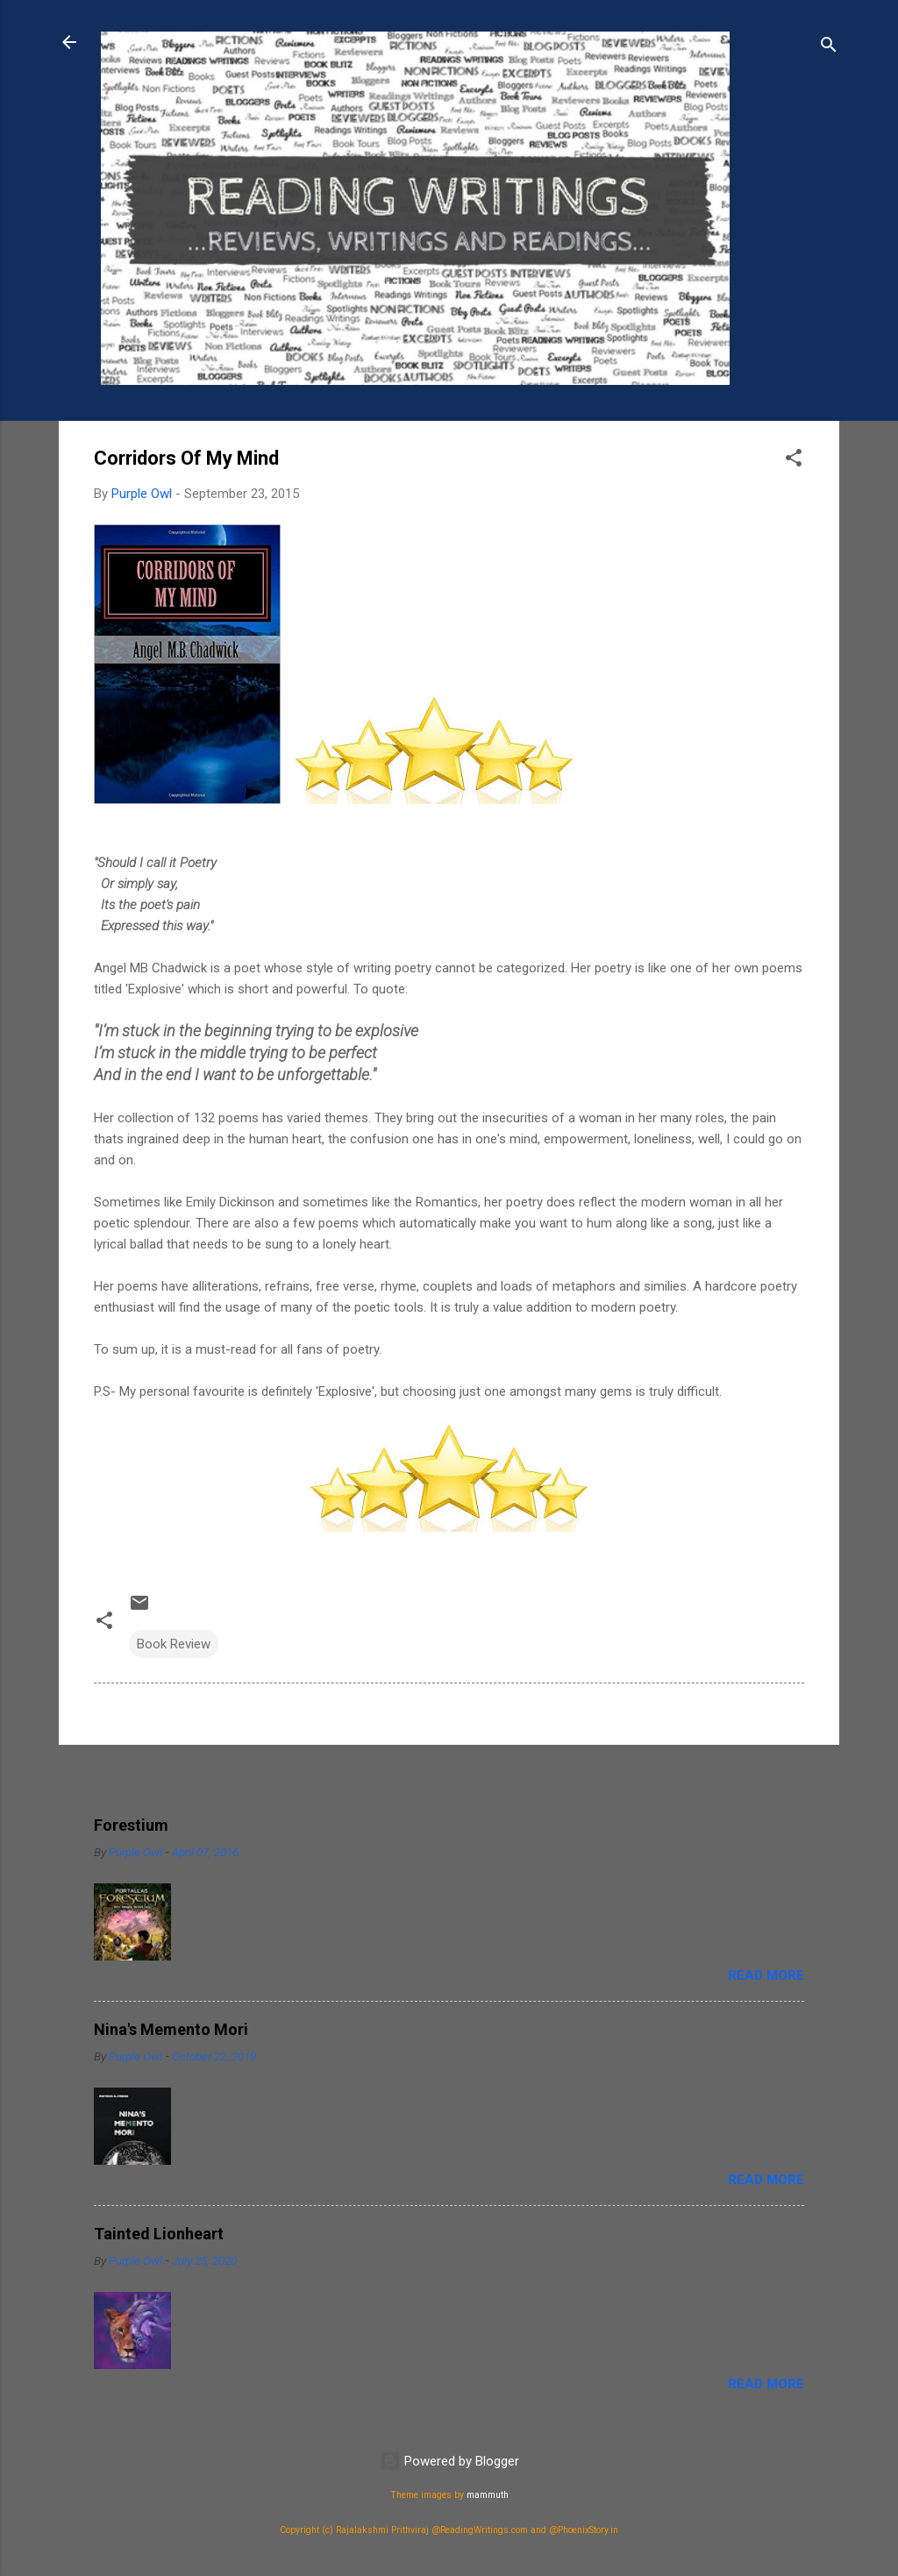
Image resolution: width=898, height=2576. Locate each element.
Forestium (131, 1825)
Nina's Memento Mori (171, 2029)
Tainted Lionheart (159, 2233)
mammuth (488, 2495)
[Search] (828, 48)
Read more (766, 1975)
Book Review (173, 1644)
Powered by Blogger (449, 2461)
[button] (793, 460)
